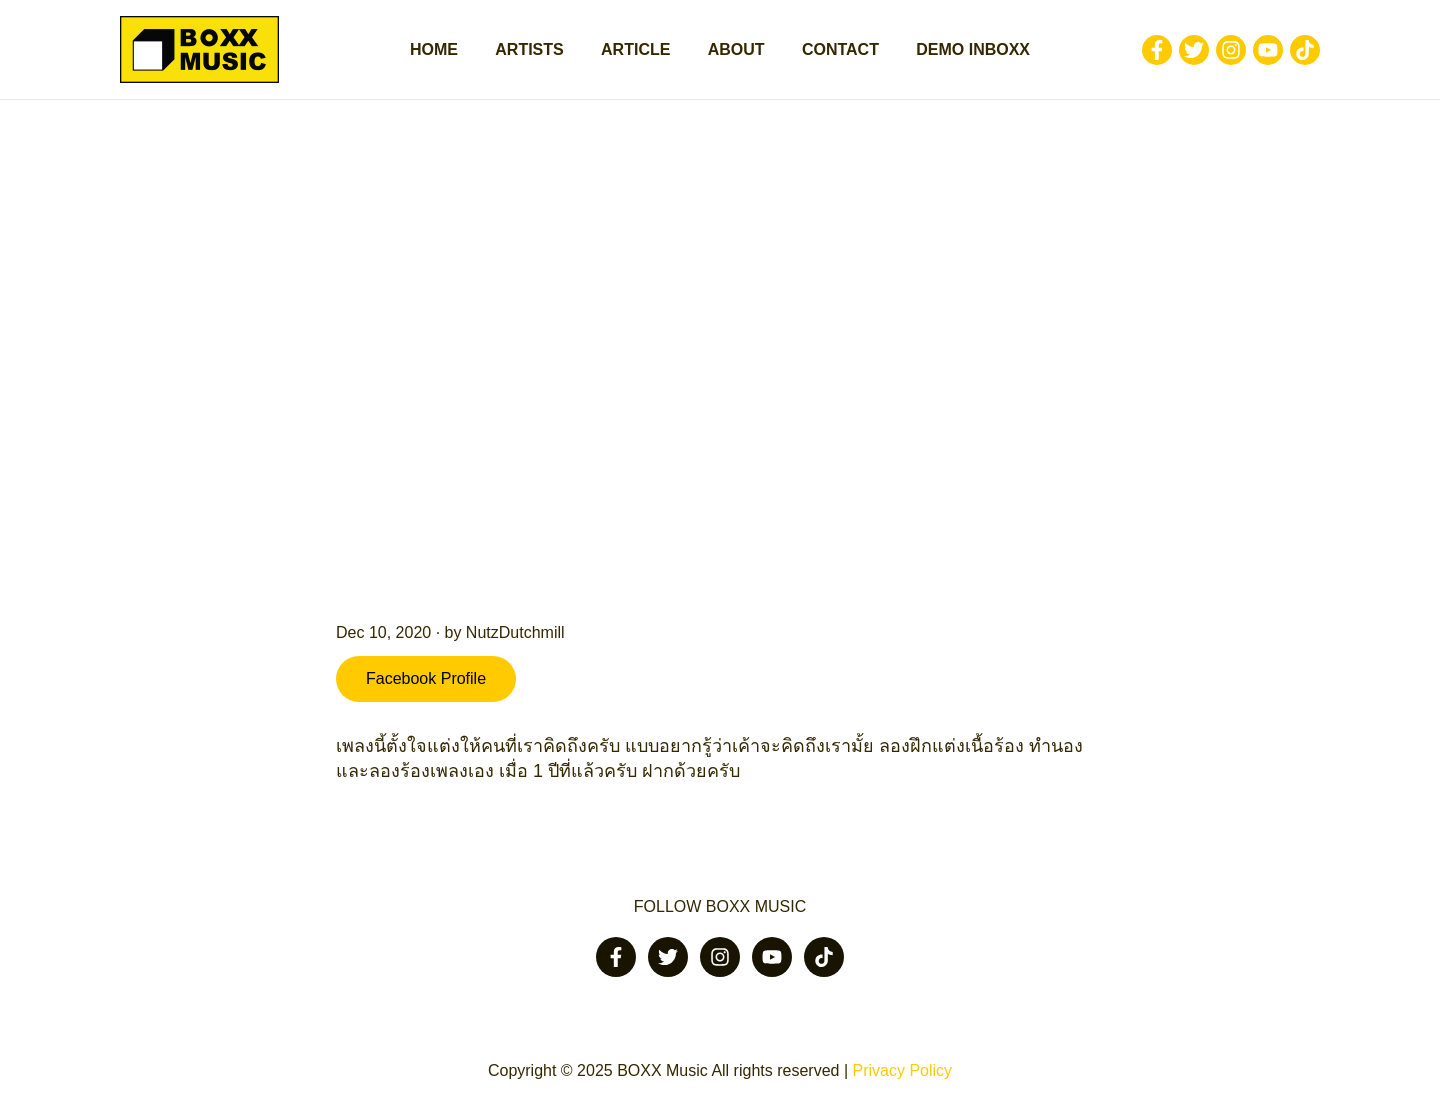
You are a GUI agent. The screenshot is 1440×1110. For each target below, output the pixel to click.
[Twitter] (1194, 50)
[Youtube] (1268, 50)
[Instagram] (1231, 50)
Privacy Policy (902, 1070)
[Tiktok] (1305, 50)
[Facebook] (1157, 50)
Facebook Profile (426, 678)
